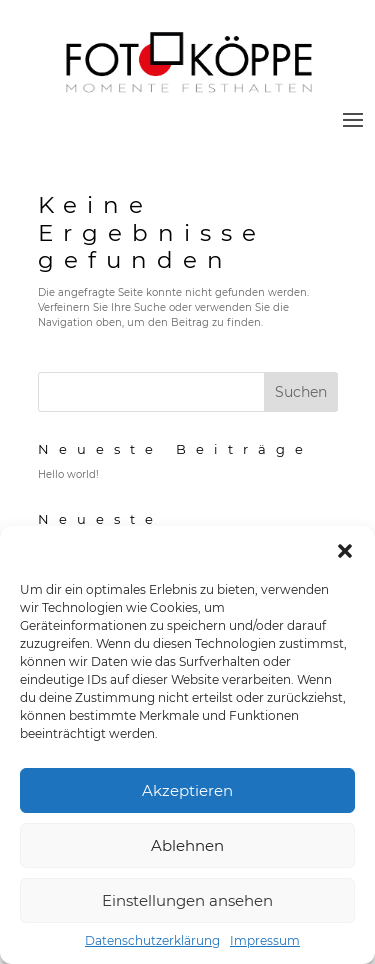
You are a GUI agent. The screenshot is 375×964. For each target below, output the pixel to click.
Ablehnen (187, 845)
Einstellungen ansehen (187, 900)
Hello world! (68, 474)
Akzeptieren (187, 790)
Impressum (265, 940)
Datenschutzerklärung (152, 940)
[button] (345, 551)
